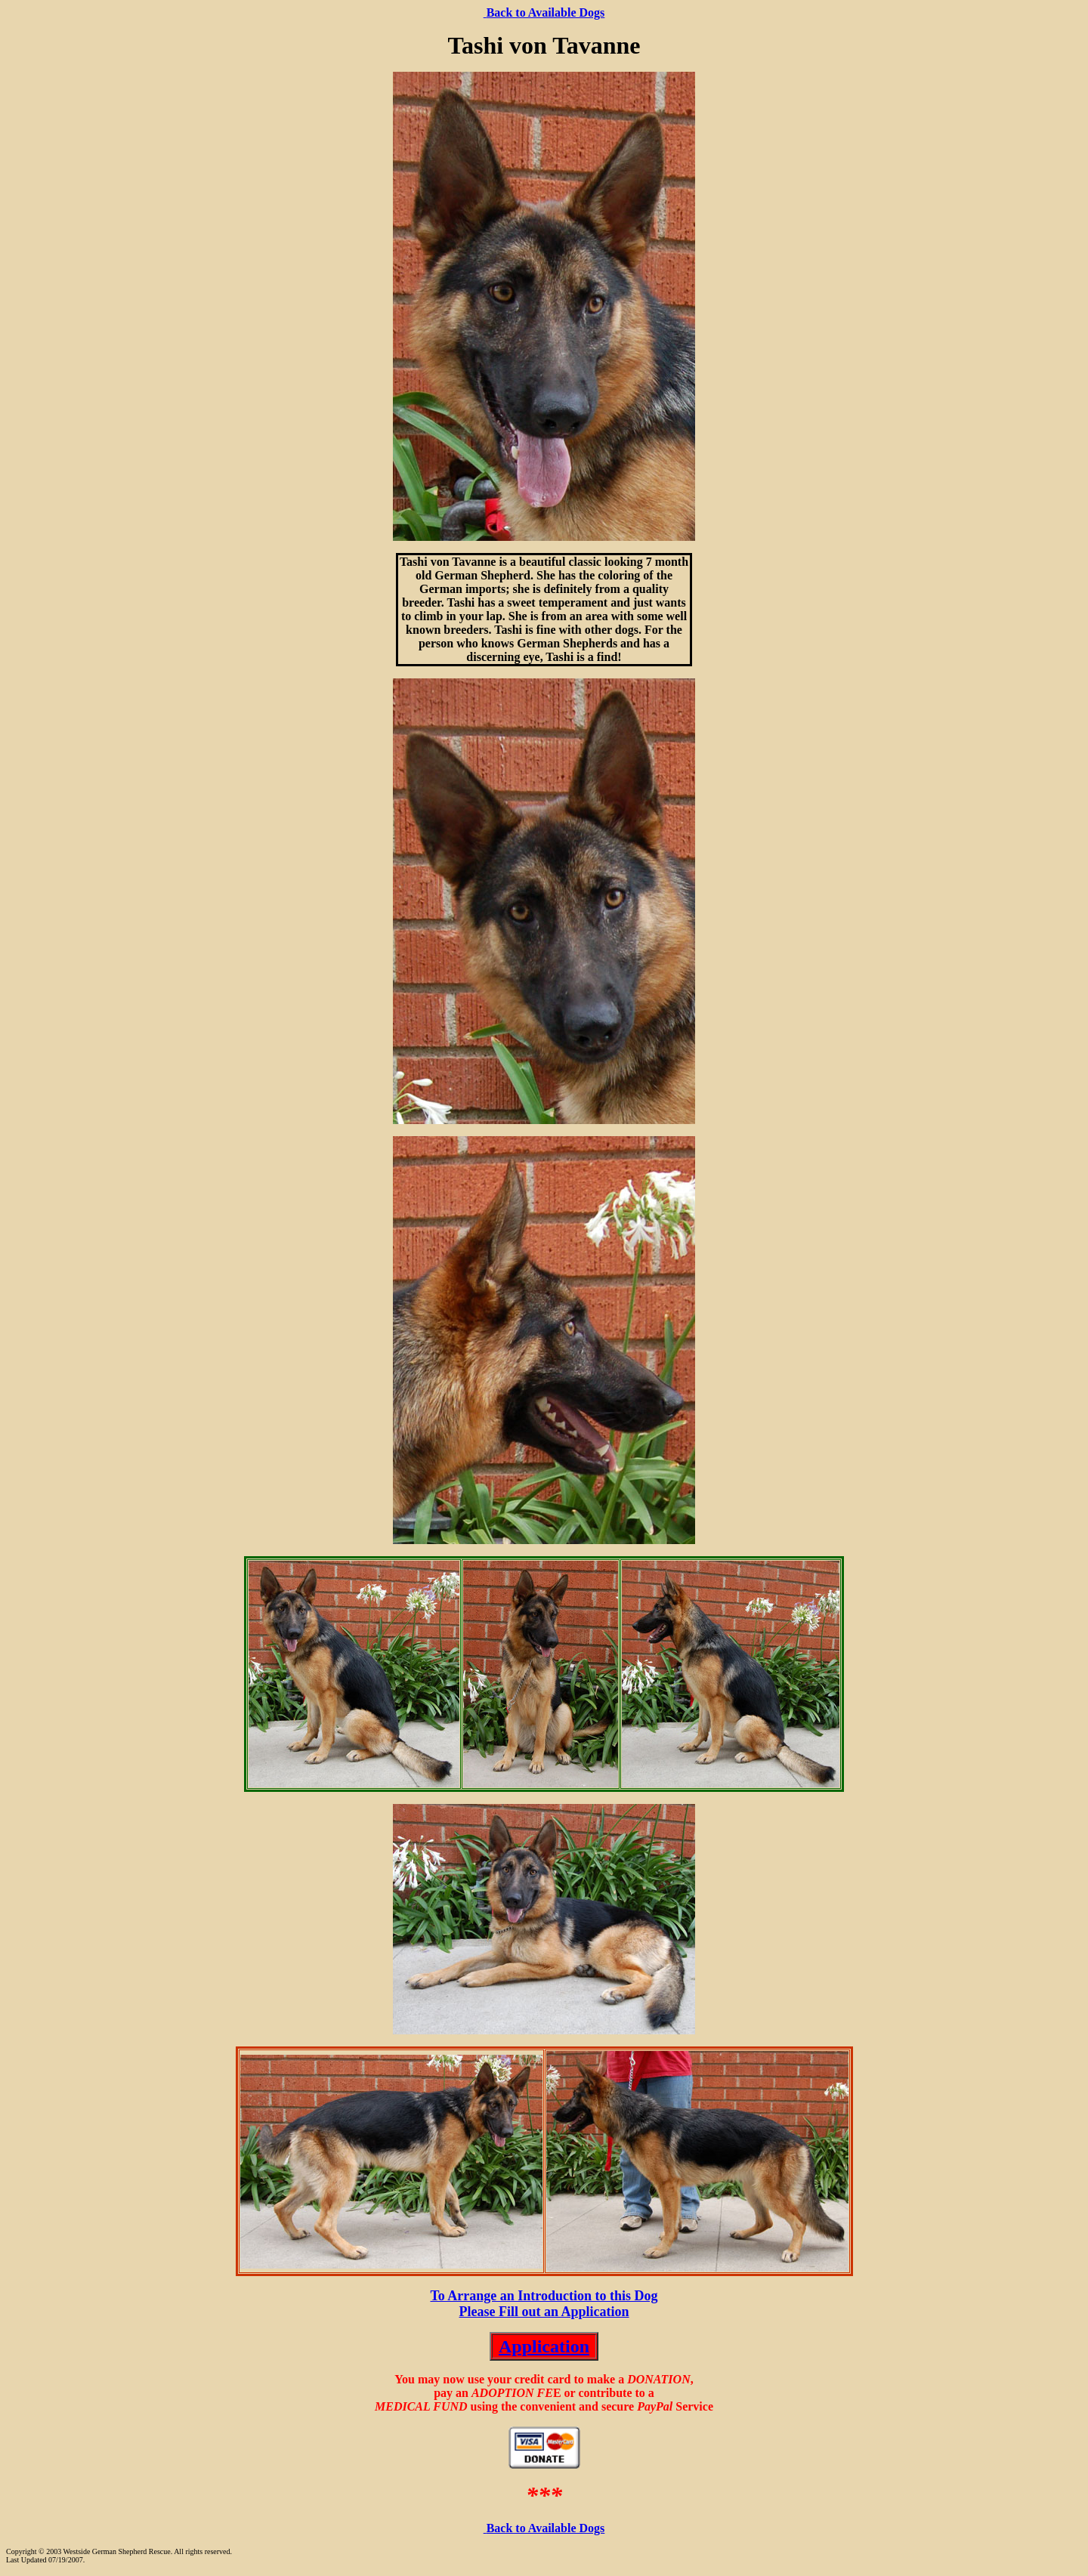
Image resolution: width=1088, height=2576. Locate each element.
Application (544, 2346)
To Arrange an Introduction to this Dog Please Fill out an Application (543, 2303)
